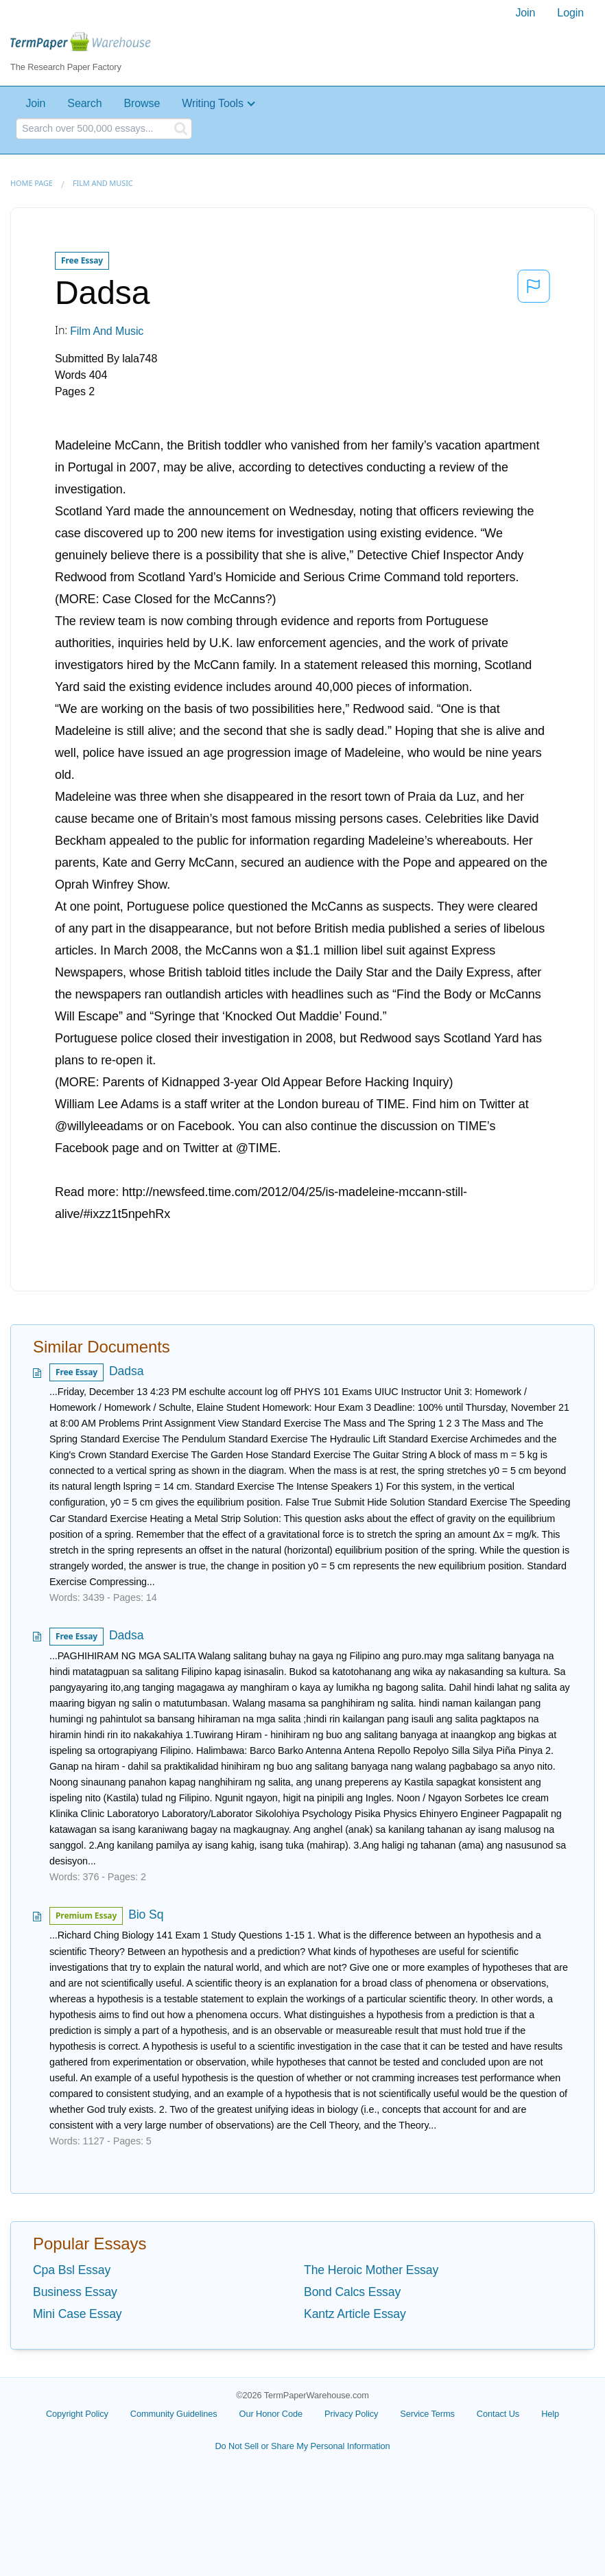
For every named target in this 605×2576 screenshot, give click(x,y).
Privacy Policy (351, 2414)
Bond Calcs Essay (352, 2292)
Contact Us (498, 2414)
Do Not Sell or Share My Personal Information (302, 2446)
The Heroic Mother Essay (371, 2270)
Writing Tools (213, 103)
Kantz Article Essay (355, 2314)
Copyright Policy (77, 2414)
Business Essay (75, 2292)
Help (550, 2414)
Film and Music (103, 183)
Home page (31, 183)
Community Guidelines (173, 2414)
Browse (141, 103)
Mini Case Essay (77, 2314)
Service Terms (427, 2414)
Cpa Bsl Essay (71, 2270)
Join (525, 13)
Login (570, 13)
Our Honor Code (271, 2414)
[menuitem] (525, 13)
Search (84, 103)
